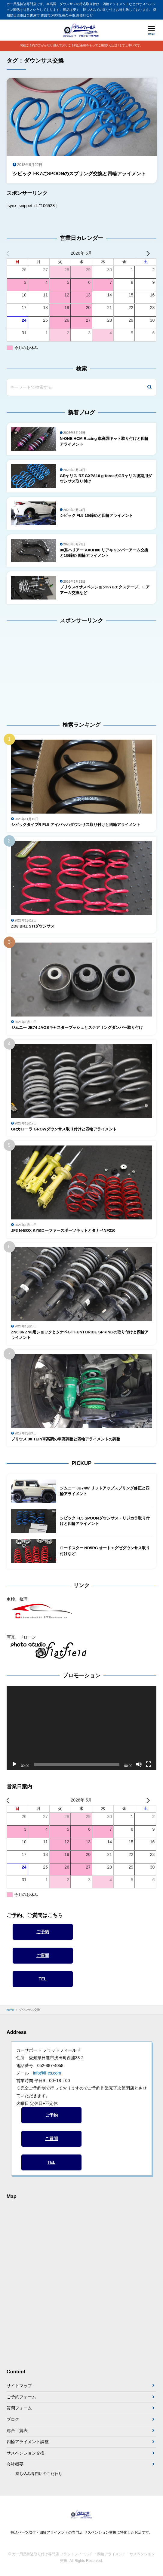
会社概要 (15, 2464)
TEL (42, 1978)
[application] (82, 1728)
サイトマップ (19, 2385)
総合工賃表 (17, 2430)
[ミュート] (139, 1764)
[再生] (14, 1764)
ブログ (13, 2419)
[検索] (149, 387)
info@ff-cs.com (47, 2073)
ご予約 (42, 1931)
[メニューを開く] (151, 30)
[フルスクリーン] (149, 1764)
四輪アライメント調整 (28, 2441)
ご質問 (42, 1955)
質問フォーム (19, 2408)
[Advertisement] (44, 668)
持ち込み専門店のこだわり (38, 2474)
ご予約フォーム (21, 2396)
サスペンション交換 (26, 2453)
